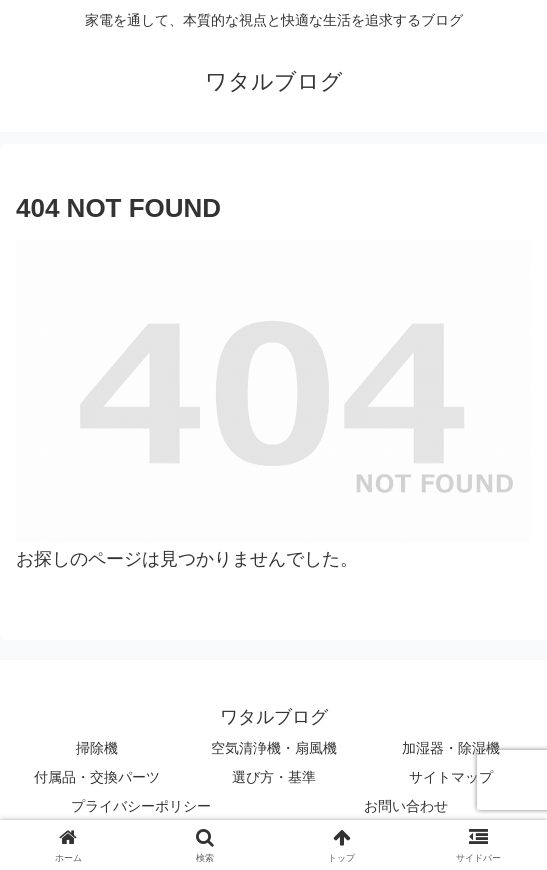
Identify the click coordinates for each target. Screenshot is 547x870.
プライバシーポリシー (141, 806)
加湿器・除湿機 (451, 748)
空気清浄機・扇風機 (274, 748)
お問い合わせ (406, 806)
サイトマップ (451, 777)
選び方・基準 (274, 777)
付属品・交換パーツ (97, 777)
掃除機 (97, 748)
